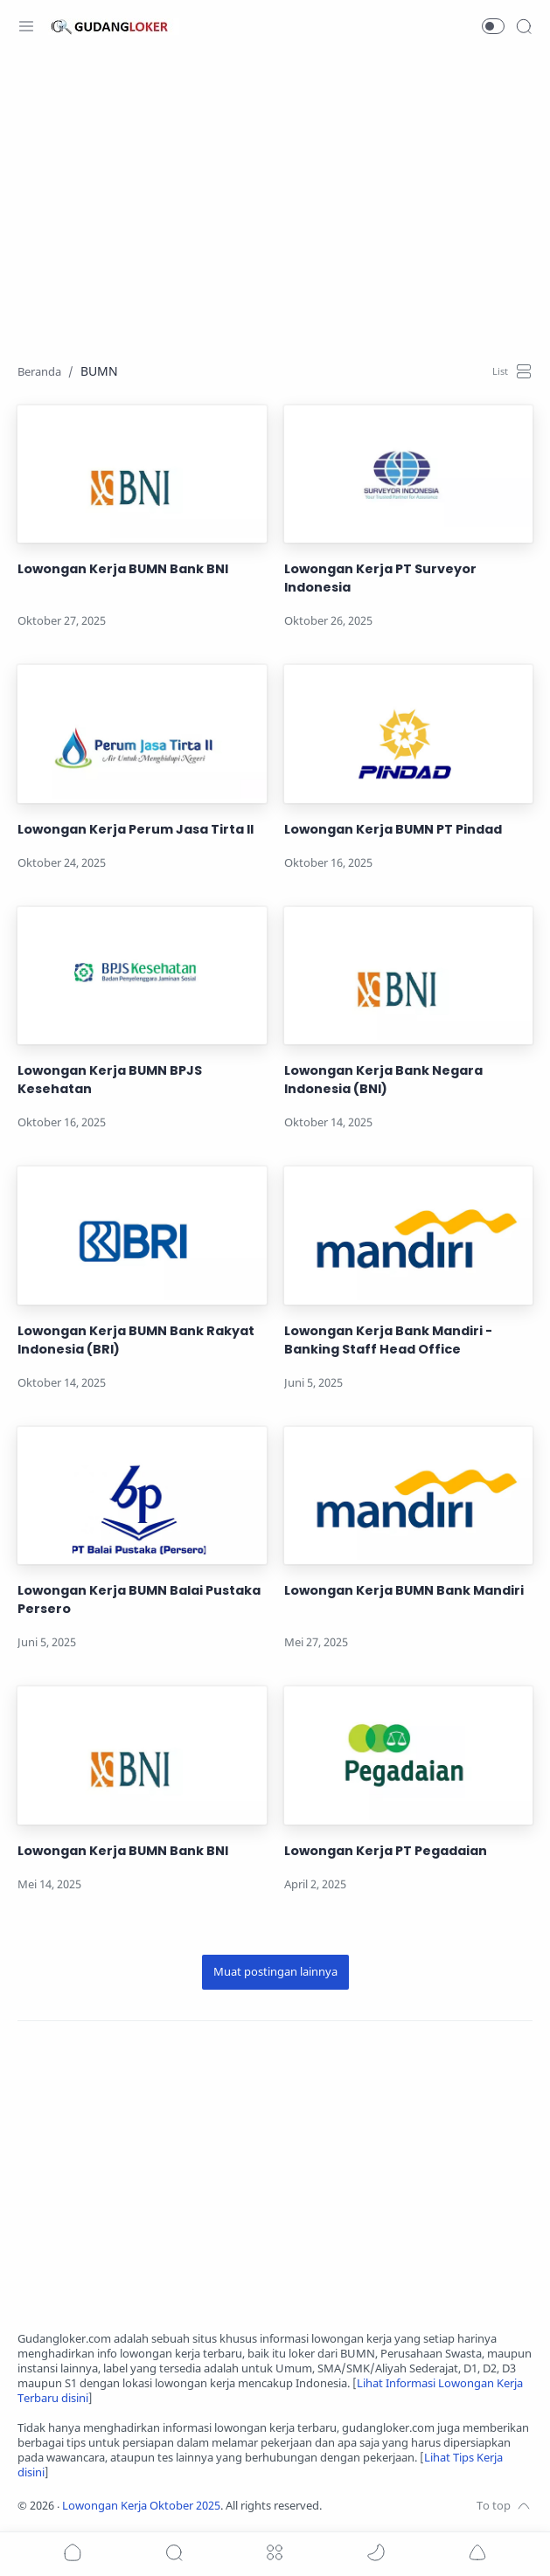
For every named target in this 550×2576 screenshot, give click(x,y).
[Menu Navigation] (26, 26)
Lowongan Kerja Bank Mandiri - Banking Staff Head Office (388, 1340)
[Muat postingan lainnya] (275, 1972)
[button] (493, 26)
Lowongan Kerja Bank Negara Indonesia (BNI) (383, 1080)
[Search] (524, 26)
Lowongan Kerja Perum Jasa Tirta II (135, 829)
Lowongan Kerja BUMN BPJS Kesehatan (109, 1080)
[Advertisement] (275, 196)
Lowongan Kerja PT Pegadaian (385, 1850)
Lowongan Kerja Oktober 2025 (141, 2505)
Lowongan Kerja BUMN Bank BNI (122, 569)
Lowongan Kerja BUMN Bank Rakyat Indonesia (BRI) (135, 1340)
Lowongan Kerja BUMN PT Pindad (393, 829)
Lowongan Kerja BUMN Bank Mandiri (404, 1590)
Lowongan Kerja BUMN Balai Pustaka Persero (139, 1599)
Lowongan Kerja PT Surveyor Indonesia (380, 578)
